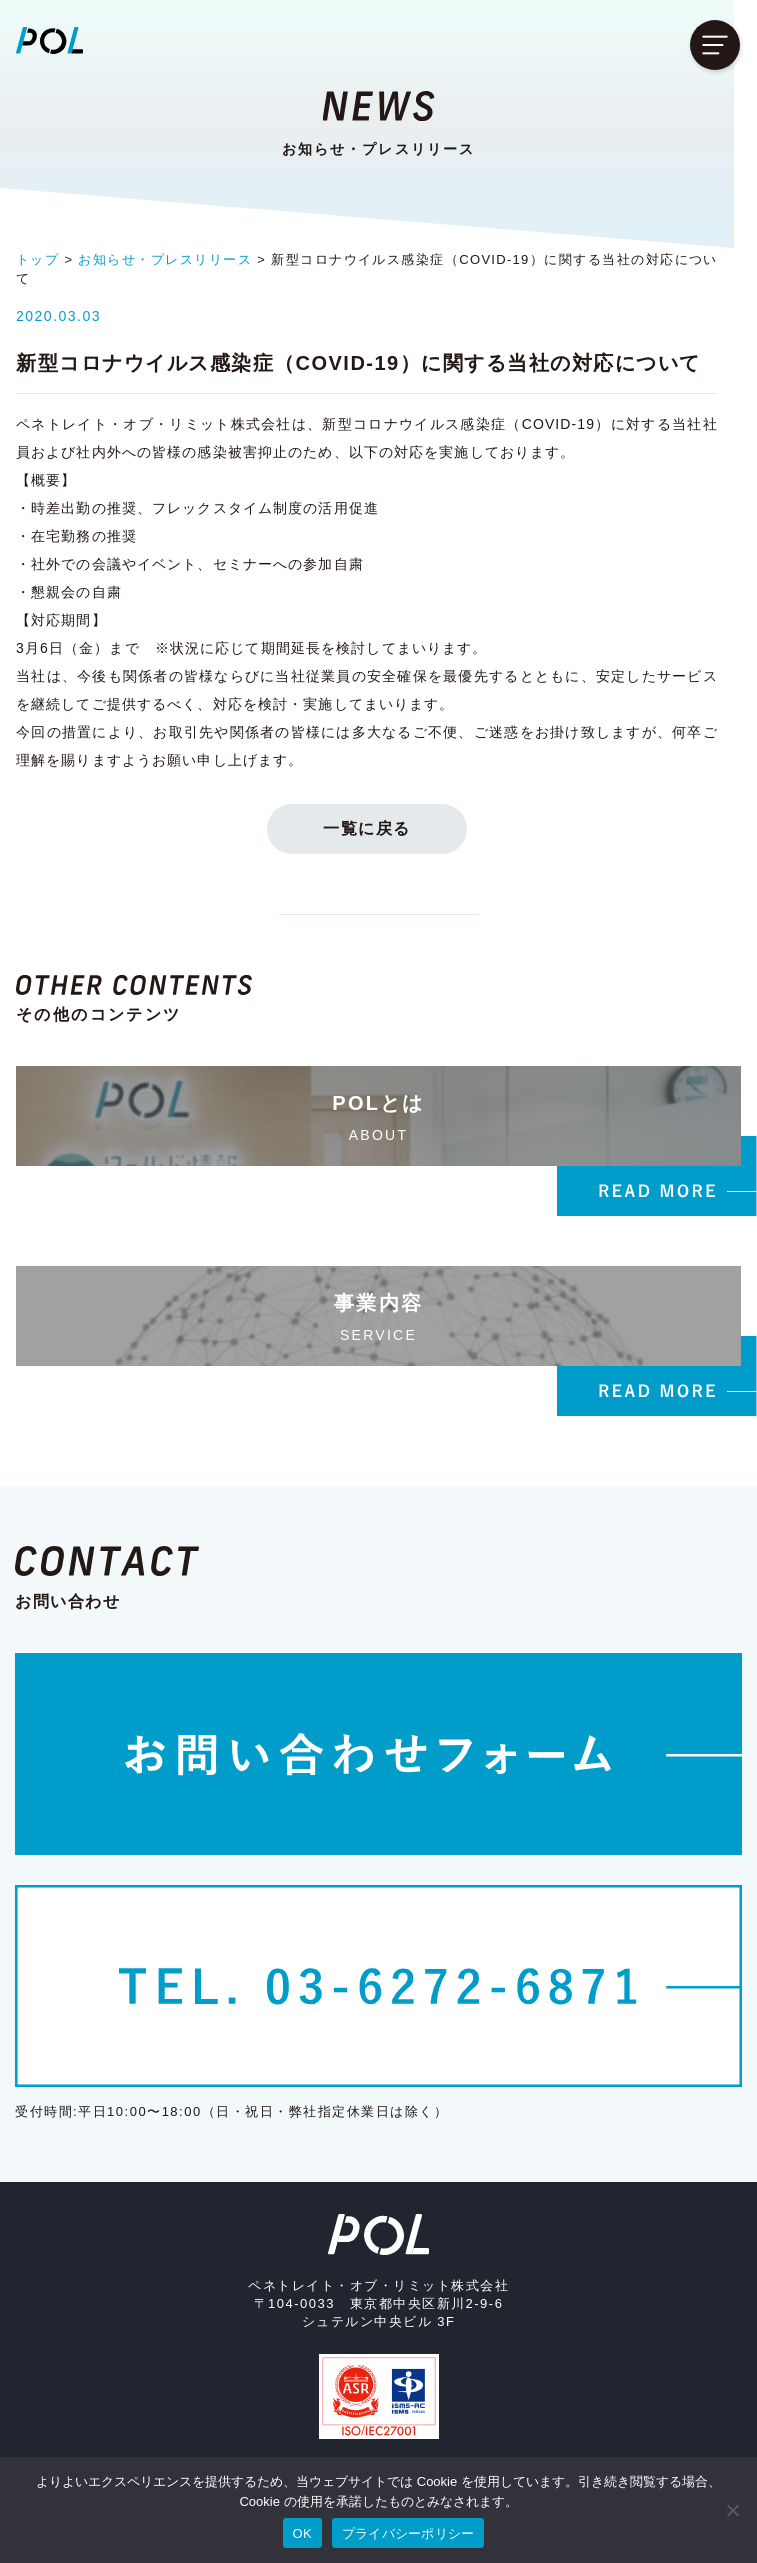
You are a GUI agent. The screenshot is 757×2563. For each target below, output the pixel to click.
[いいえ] (732, 2510)
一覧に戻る (379, 809)
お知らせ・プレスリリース (164, 259)
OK (302, 2533)
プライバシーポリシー (408, 2533)
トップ (37, 259)
